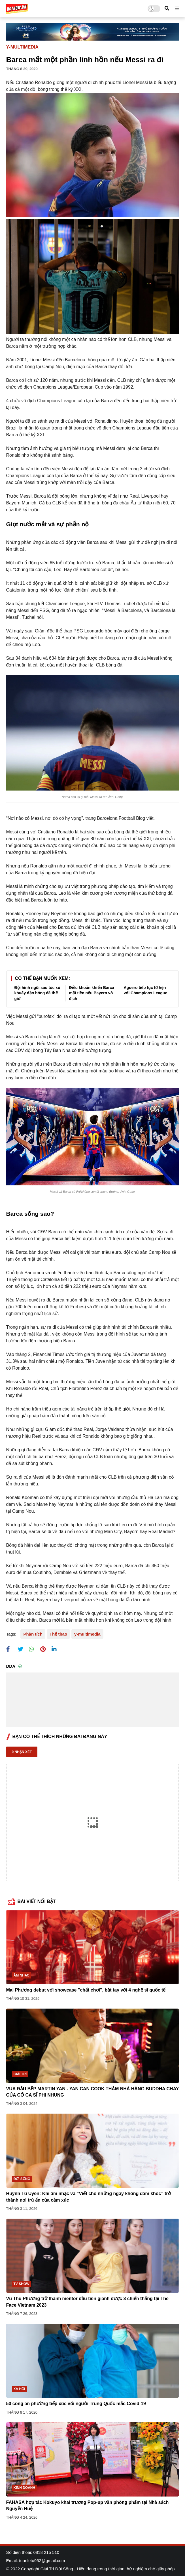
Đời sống (22, 2179)
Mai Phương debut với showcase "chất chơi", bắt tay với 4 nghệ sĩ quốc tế (86, 1990)
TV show (21, 2284)
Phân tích (32, 1634)
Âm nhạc (21, 1975)
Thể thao (58, 1634)
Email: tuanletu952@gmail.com (35, 2560)
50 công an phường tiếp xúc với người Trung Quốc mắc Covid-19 (76, 2403)
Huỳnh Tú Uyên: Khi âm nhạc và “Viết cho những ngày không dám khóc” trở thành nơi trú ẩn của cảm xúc (88, 2196)
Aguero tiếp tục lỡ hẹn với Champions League (145, 990)
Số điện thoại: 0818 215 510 (32, 2552)
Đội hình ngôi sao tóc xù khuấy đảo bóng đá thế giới (37, 993)
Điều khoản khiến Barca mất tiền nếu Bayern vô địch (91, 993)
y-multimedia (22, 47)
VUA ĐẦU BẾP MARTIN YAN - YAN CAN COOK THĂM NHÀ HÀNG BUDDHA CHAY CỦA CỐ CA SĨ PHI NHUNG (92, 2091)
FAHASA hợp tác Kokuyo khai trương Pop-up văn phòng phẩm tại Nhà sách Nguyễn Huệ (87, 2505)
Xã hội (19, 2389)
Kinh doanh (24, 2488)
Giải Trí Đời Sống (57, 2568)
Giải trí (20, 2074)
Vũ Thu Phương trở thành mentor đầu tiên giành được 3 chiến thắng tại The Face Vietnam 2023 (87, 2301)
